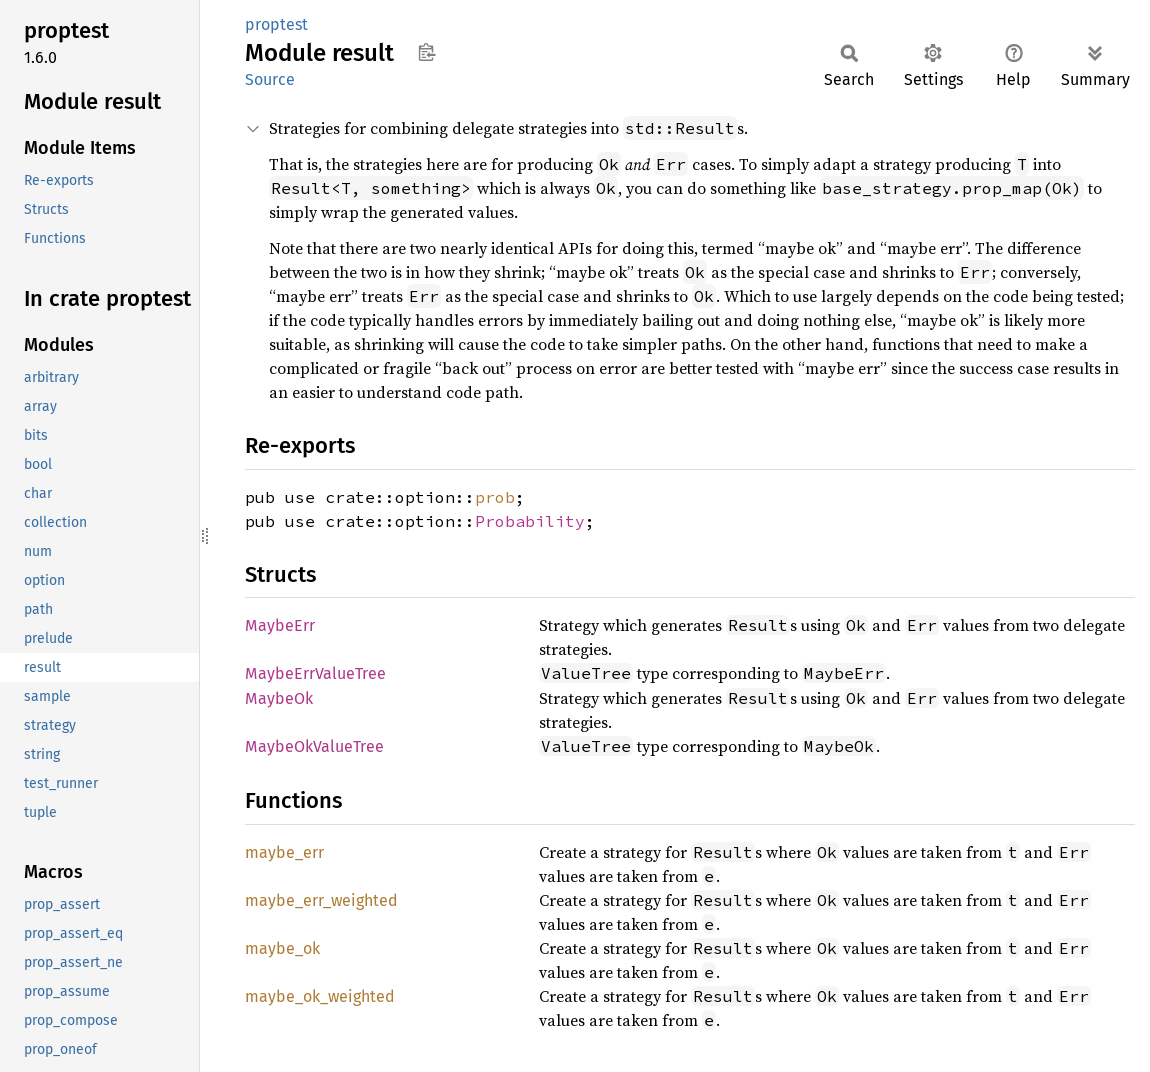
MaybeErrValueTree (315, 673)
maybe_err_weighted (321, 900)
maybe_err (284, 852)
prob (495, 497)
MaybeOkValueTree (314, 746)
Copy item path (426, 52)
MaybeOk (279, 698)
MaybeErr (280, 625)
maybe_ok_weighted (320, 996)
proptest (276, 24)
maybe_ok (282, 948)
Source (270, 79)
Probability (530, 521)
